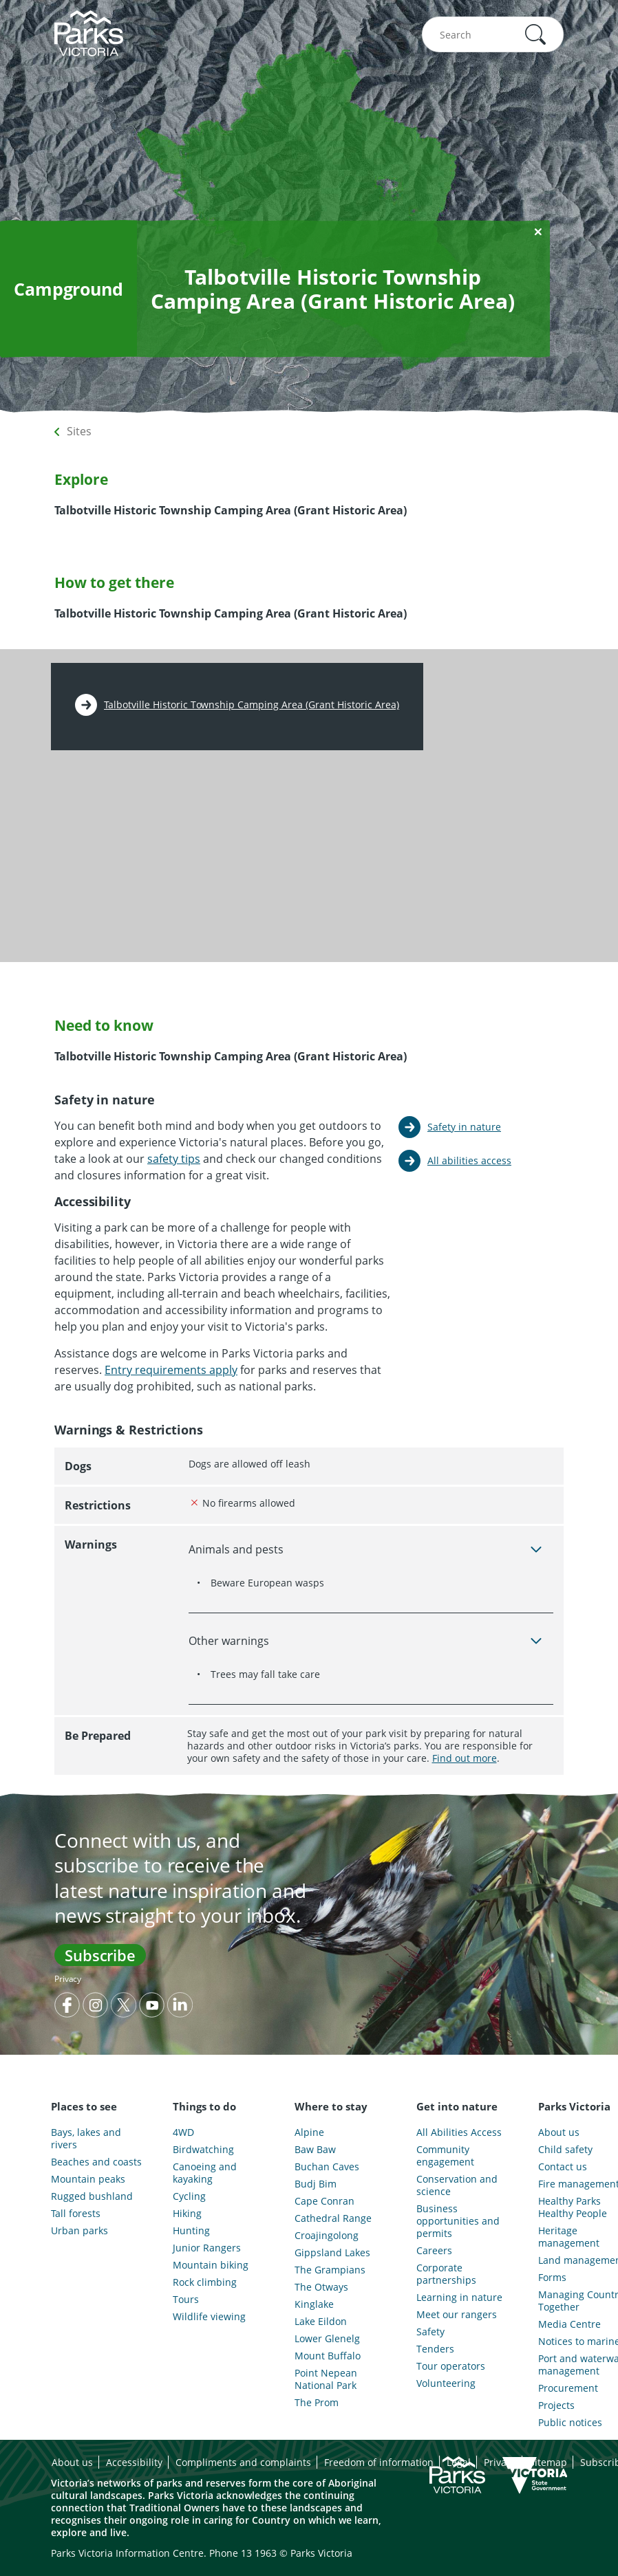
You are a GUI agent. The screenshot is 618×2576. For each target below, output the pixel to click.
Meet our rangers (456, 2314)
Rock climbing (205, 2282)
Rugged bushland (92, 2196)
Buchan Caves (327, 2167)
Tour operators (450, 2366)
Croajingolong (327, 2235)
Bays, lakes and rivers (86, 2138)
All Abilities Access (459, 2132)
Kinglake (314, 2304)
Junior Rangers (207, 2248)
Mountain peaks (88, 2179)
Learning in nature (459, 2297)
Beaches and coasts (96, 2162)
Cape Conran (324, 2201)
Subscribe (100, 1955)
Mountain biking (210, 2265)
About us (72, 2462)
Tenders (435, 2349)
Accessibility (134, 2462)
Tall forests (75, 2213)
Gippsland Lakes (332, 2253)
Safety (430, 2332)
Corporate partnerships (446, 2274)
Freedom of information (379, 2462)
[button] (535, 34)
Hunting (191, 2231)
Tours (186, 2299)
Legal (459, 2462)
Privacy (67, 1979)
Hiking (187, 2213)
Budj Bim (316, 2184)
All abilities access (469, 1160)
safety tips (173, 1158)
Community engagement (445, 2155)
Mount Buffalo (328, 2356)
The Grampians (330, 2270)
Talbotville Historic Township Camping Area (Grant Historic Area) (251, 705)
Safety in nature (464, 1126)
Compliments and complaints (243, 2462)
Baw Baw (315, 2149)
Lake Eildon (321, 2321)
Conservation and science (457, 2185)
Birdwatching (203, 2149)
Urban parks (79, 2231)
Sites (79, 431)
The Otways (321, 2287)
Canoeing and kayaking (205, 2173)
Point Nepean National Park (326, 2379)
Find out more (464, 1758)
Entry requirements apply (171, 1369)
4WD (183, 2132)
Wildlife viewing (209, 2317)
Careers (434, 2251)
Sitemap (548, 2462)
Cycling (189, 2196)
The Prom (317, 2403)
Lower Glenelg (327, 2339)
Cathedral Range (333, 2218)
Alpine (309, 2132)
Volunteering (446, 2383)
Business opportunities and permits (458, 2221)
